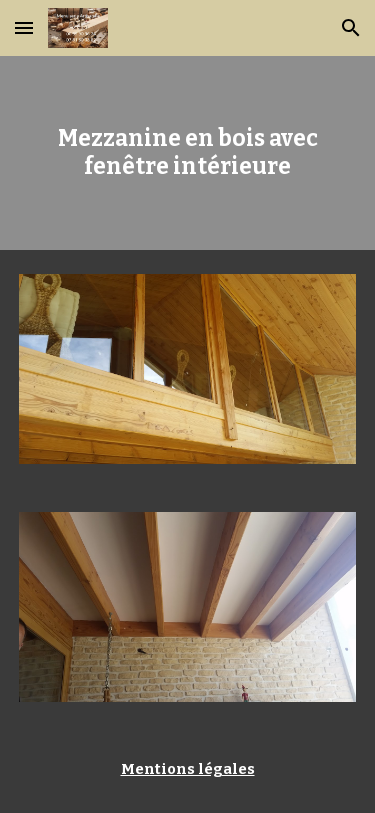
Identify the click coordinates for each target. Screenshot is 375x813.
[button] (24, 27)
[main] (188, 153)
